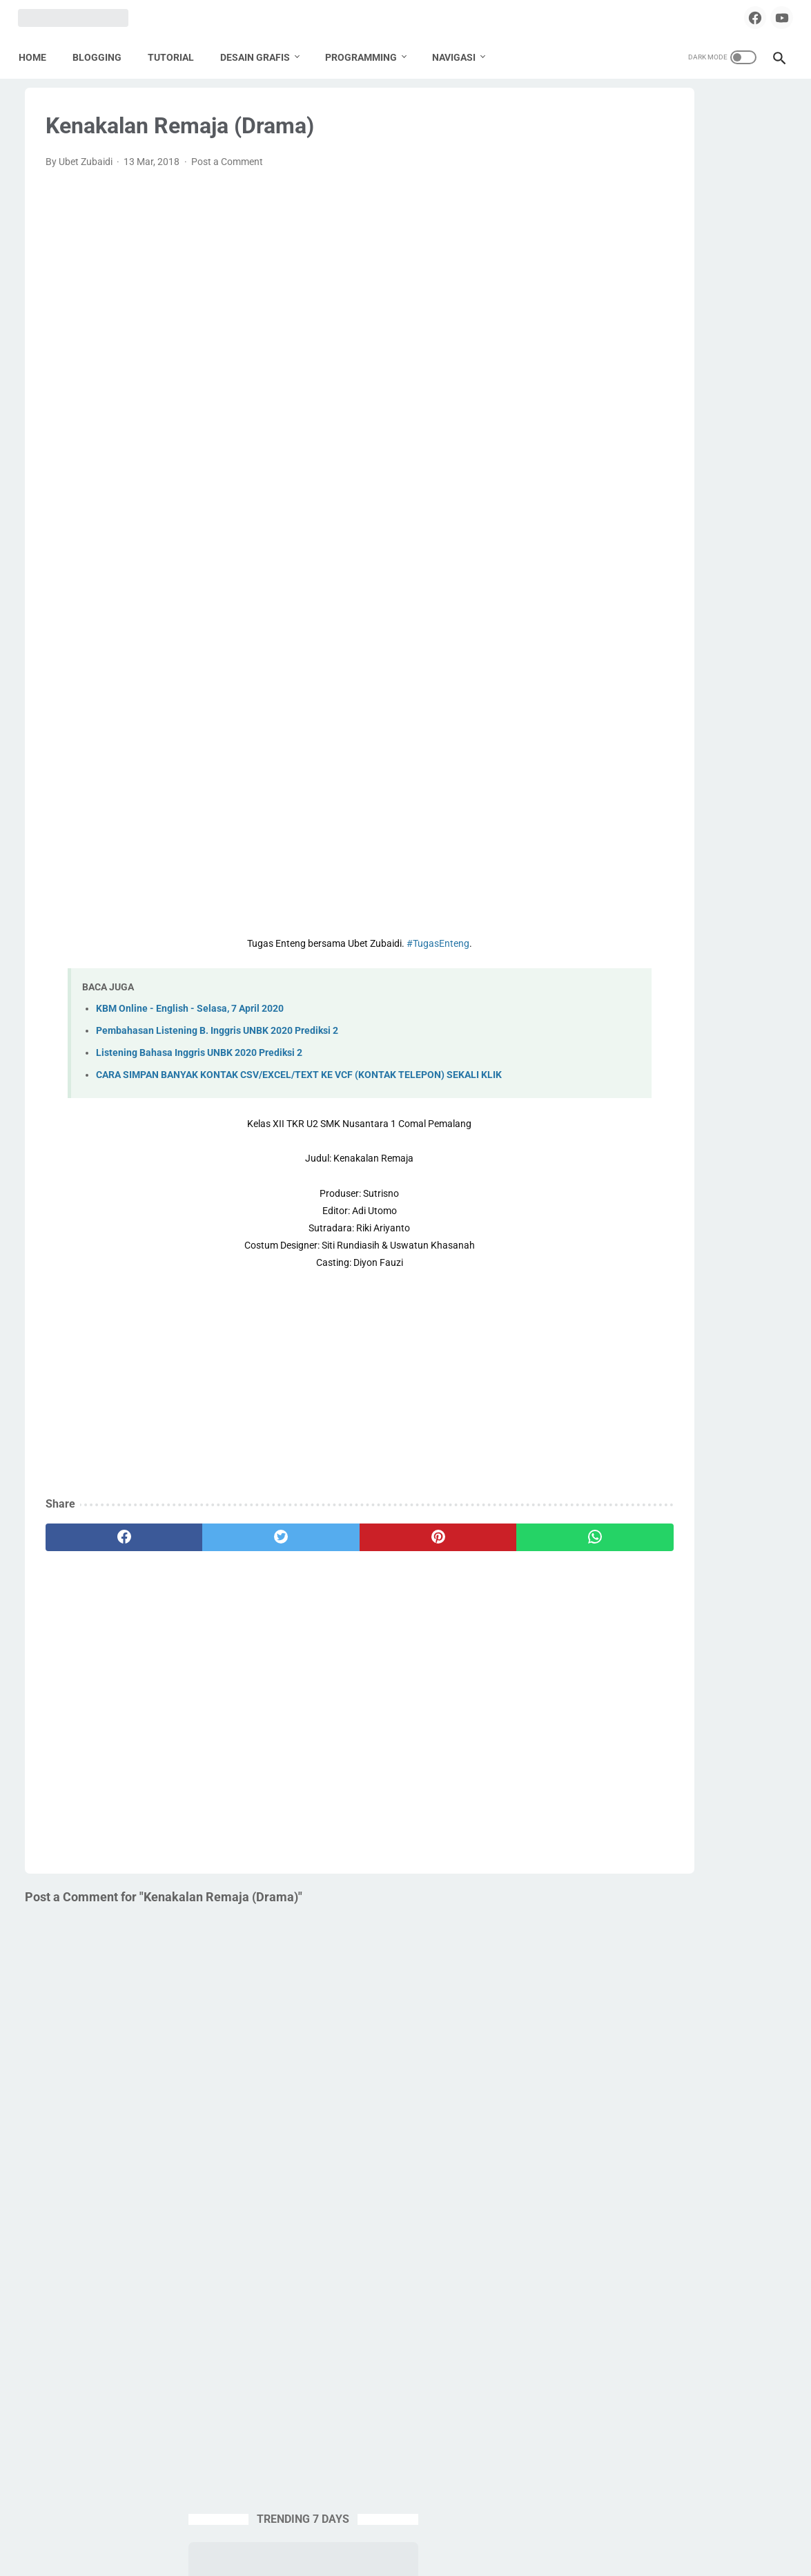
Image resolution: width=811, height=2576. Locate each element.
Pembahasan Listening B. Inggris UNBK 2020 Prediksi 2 (217, 1044)
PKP (666, 984)
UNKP (757, 1115)
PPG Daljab (676, 1010)
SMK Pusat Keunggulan (642, 1062)
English (657, 905)
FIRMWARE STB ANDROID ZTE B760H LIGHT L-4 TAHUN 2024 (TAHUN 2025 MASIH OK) (672, 276)
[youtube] (771, 16)
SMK (769, 1036)
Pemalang (694, 957)
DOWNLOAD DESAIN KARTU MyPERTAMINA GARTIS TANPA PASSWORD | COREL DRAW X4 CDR (682, 689)
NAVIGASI (460, 54)
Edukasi (608, 905)
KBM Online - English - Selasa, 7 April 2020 (190, 1022)
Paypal (641, 957)
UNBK (653, 1115)
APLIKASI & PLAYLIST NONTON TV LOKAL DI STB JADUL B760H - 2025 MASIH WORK (684, 586)
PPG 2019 (714, 984)
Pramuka (736, 1010)
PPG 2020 (613, 1010)
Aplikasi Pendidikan (683, 826)
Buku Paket (736, 852)
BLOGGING (103, 54)
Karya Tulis (713, 905)
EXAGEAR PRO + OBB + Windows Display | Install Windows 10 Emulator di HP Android (676, 379)
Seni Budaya (678, 1036)
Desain (669, 879)
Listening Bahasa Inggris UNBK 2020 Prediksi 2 (199, 1066)
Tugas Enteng (725, 1089)
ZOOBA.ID (403, 2554)
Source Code (736, 1062)
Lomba (739, 931)
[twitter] (221, 1566)
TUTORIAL (177, 54)
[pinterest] (338, 1566)
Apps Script (616, 852)
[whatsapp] (455, 1566)
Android (608, 826)
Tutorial (608, 1115)
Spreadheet (616, 1089)
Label (655, 931)
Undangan (705, 1115)
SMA (732, 1036)
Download (722, 879)
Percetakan (616, 984)
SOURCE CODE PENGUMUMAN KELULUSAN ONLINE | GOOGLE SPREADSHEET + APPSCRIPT (672, 483)
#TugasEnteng (357, 956)
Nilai (601, 957)
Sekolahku (614, 1036)
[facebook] (739, 16)
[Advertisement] (280, 296)
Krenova (609, 931)
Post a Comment (227, 174)
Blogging (676, 852)
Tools (668, 1089)
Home (38, 54)
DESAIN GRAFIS (261, 54)
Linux (695, 931)
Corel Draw (615, 879)
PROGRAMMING (367, 54)
